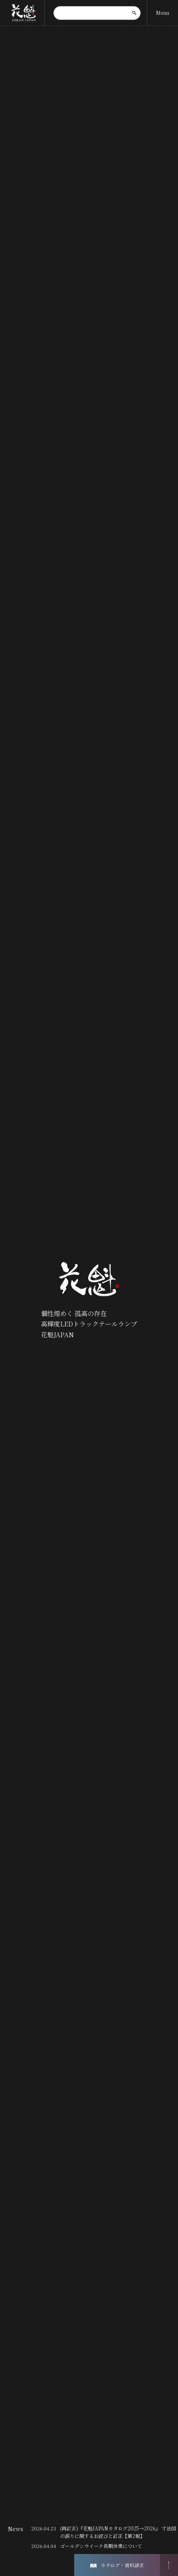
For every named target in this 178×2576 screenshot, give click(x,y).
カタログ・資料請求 (117, 2565)
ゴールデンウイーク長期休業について (101, 2545)
